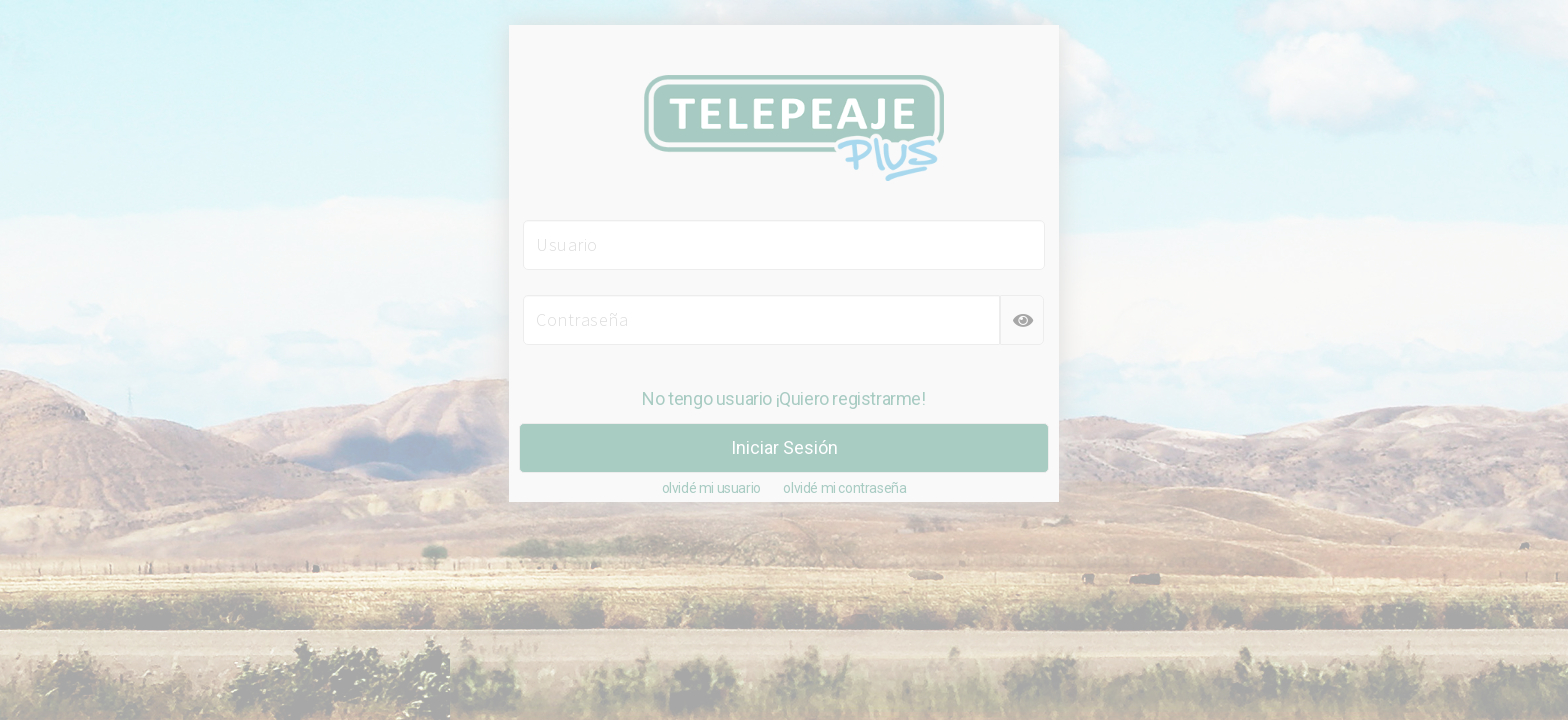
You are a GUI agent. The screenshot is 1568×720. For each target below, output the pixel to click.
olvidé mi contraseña (844, 488)
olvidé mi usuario (711, 488)
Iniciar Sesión (784, 447)
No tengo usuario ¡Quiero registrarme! (783, 398)
